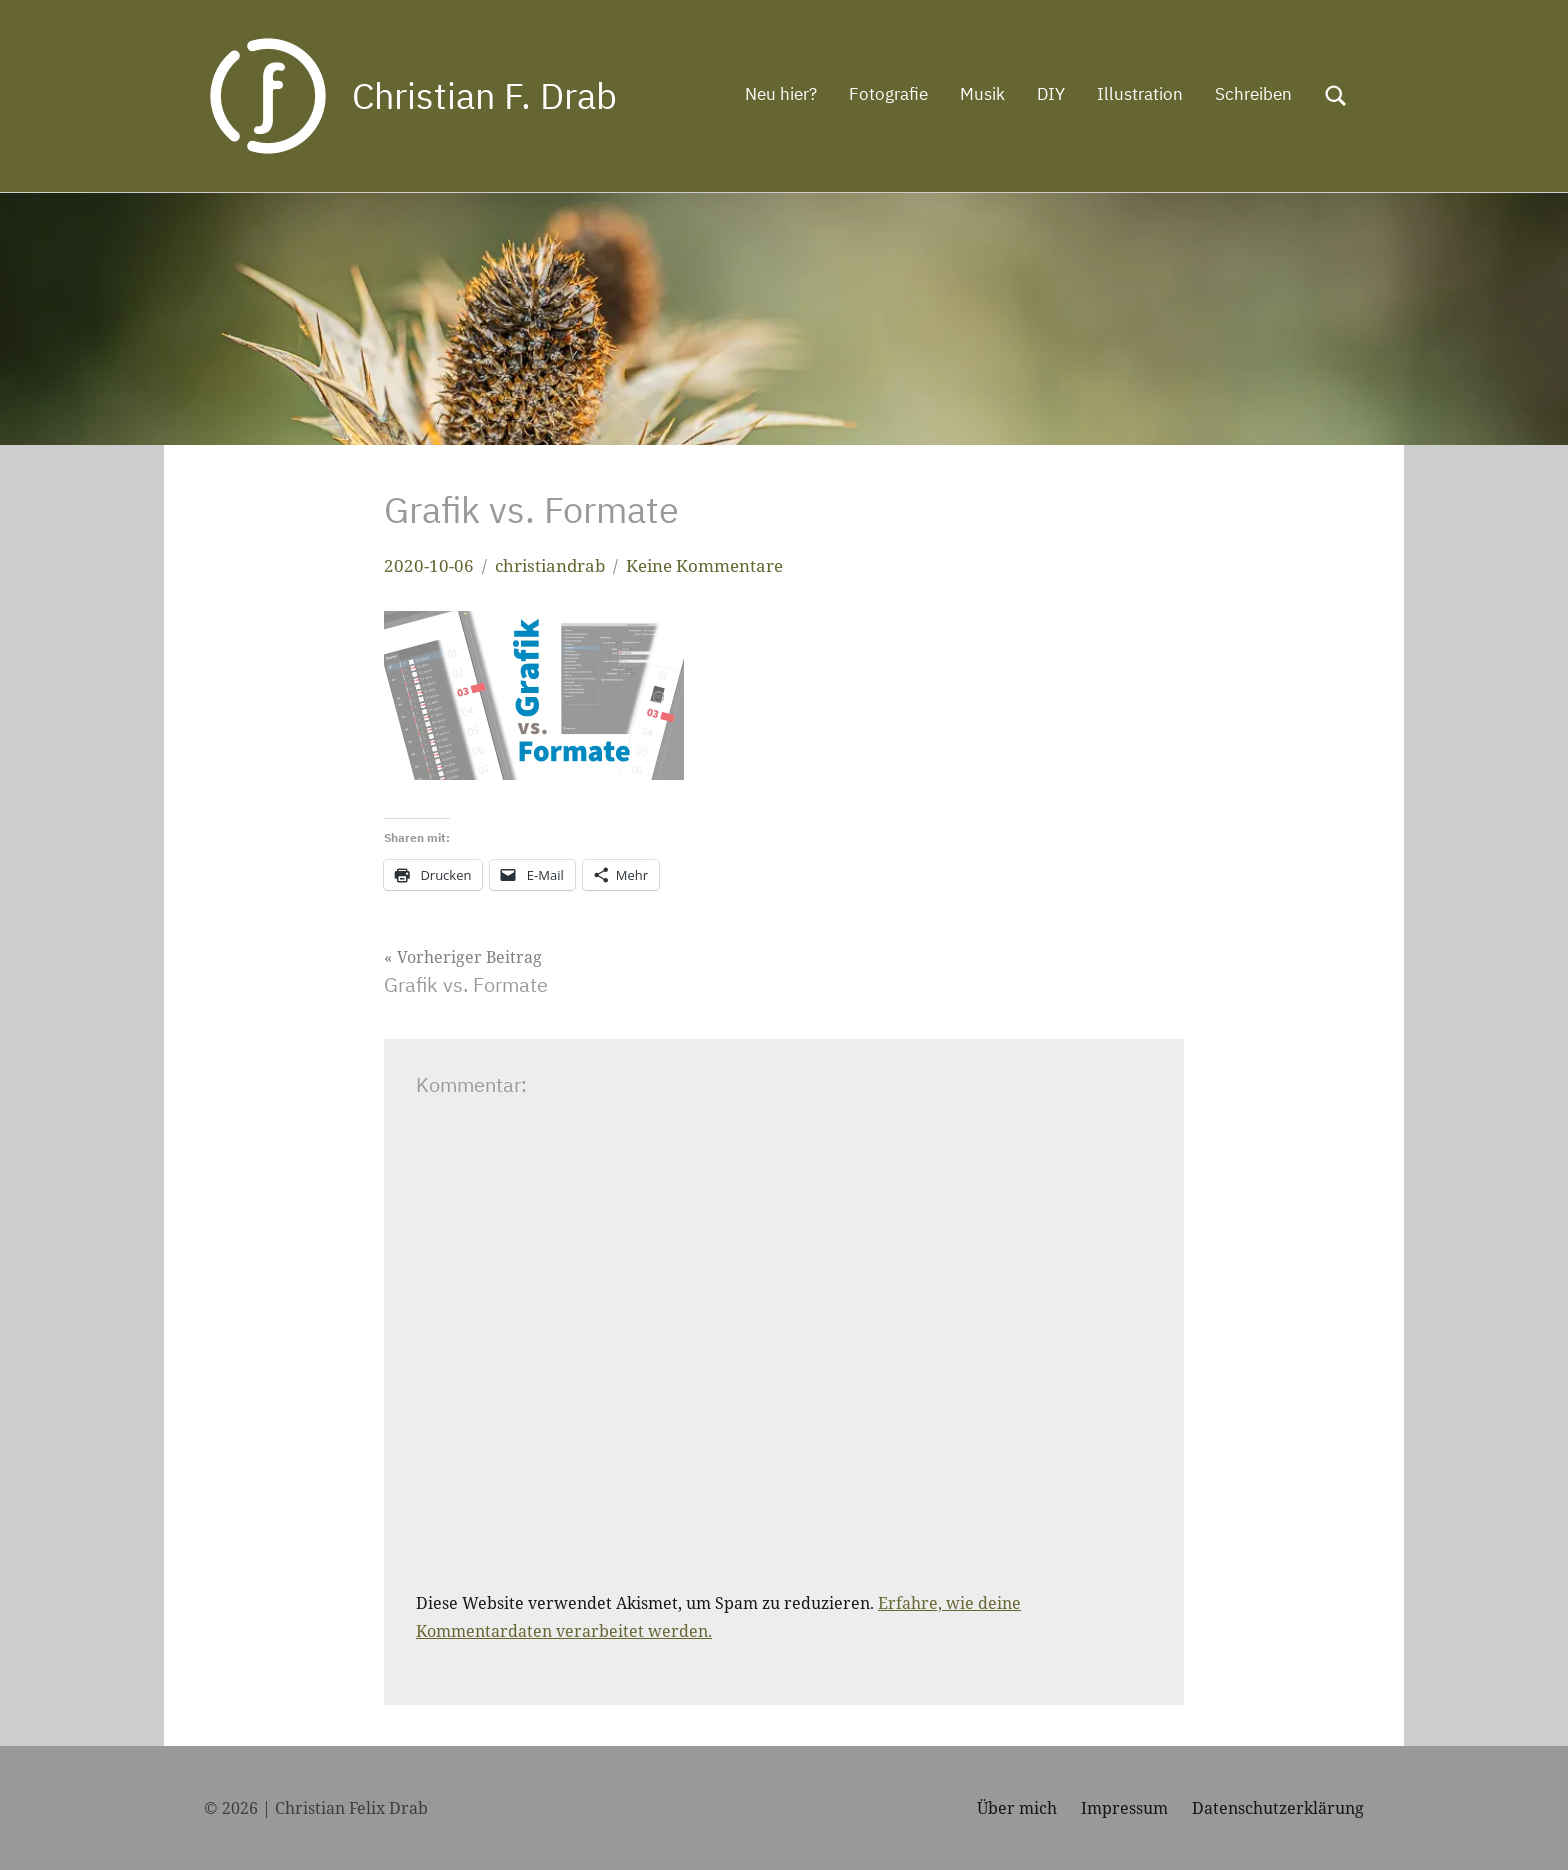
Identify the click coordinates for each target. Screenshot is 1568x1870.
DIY (1051, 94)
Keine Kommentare (704, 565)
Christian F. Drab (484, 95)
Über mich (1017, 1808)
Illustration (1140, 94)
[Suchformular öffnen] (1336, 96)
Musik (982, 94)
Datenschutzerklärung (1278, 1808)
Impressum (1124, 1808)
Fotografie (888, 94)
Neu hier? (781, 94)
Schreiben (1253, 94)
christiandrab (550, 565)
